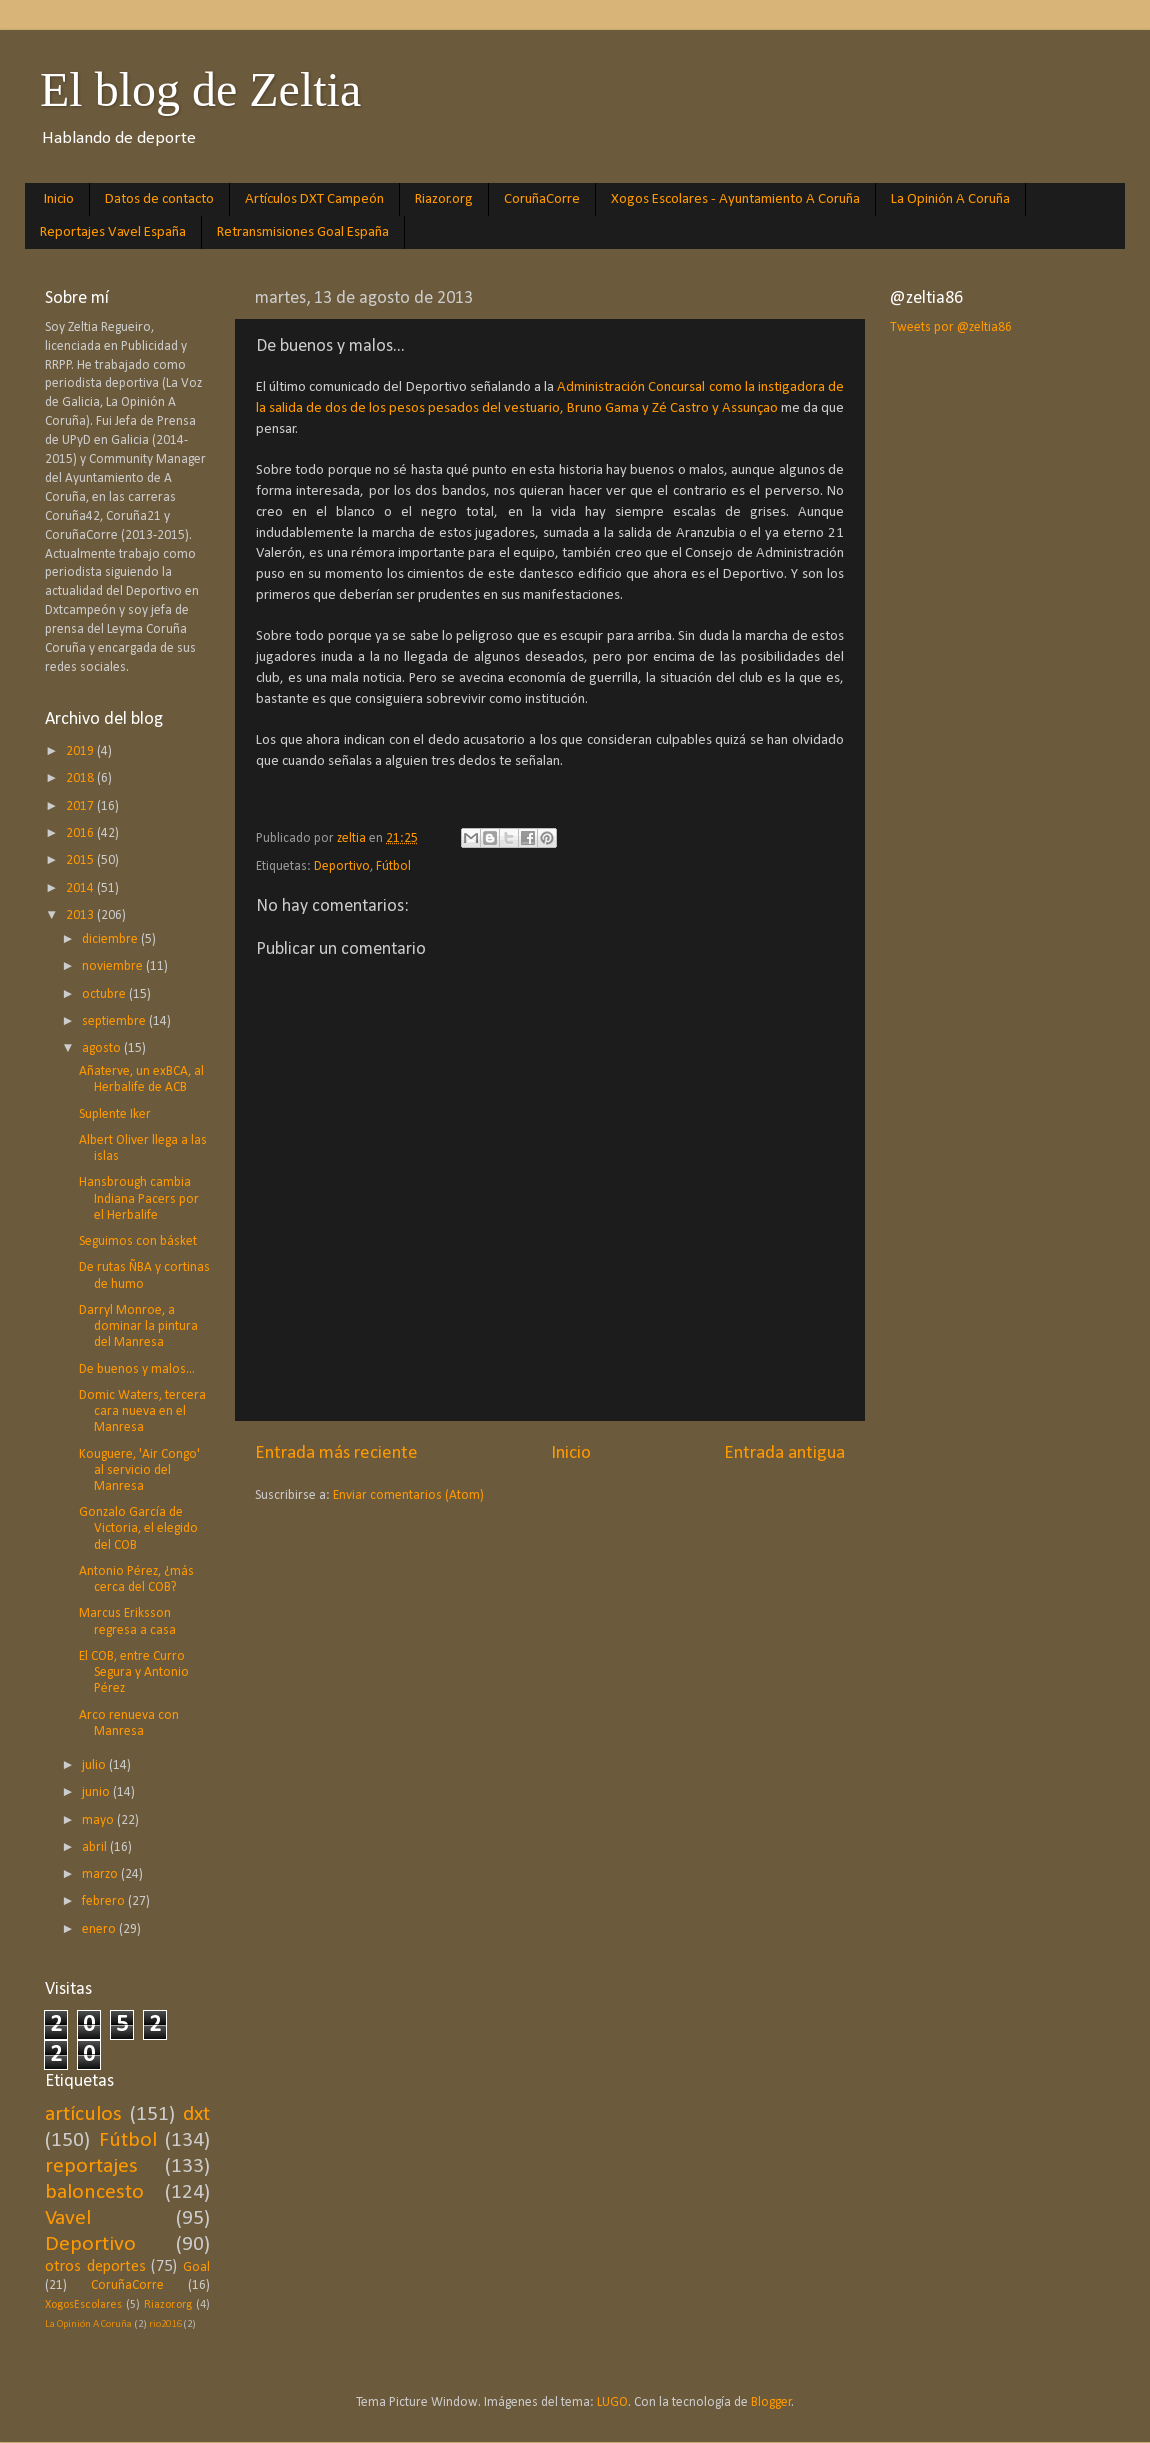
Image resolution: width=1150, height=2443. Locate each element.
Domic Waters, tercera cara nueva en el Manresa (142, 1411)
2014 (81, 888)
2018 (81, 778)
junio (97, 1792)
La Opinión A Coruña (950, 199)
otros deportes (95, 2267)
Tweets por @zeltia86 (951, 327)
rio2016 (165, 2324)
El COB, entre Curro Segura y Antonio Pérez (134, 1672)
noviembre (114, 966)
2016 (81, 833)
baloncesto (94, 2192)
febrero (105, 1901)
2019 (81, 751)
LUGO (612, 2402)
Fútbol (393, 866)
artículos (83, 2114)
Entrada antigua (784, 1453)
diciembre (111, 939)
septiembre (115, 1021)
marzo (101, 1874)
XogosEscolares (83, 2305)
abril (96, 1847)
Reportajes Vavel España (113, 232)
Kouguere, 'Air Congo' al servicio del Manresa (139, 1470)
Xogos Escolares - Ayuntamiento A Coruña (735, 199)
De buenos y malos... (137, 1369)
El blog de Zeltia (200, 89)
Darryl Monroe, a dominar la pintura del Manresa (138, 1326)
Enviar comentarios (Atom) (408, 1495)
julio (95, 1765)
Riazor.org (444, 199)
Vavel (68, 2218)
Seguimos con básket (138, 1241)
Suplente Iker (115, 1114)
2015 (81, 860)
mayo (99, 1820)
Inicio (59, 199)
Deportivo (342, 866)
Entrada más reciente (336, 1453)
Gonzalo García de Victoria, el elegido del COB (138, 1528)
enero (100, 1929)
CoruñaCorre (542, 199)
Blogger (771, 2402)
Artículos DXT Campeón (314, 199)
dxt (196, 2114)
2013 (81, 915)
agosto (103, 1048)
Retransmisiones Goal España (303, 232)
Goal (196, 2267)
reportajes (91, 2166)
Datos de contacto (159, 199)
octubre (105, 994)
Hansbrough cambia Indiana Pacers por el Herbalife (139, 1198)
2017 (81, 806)
